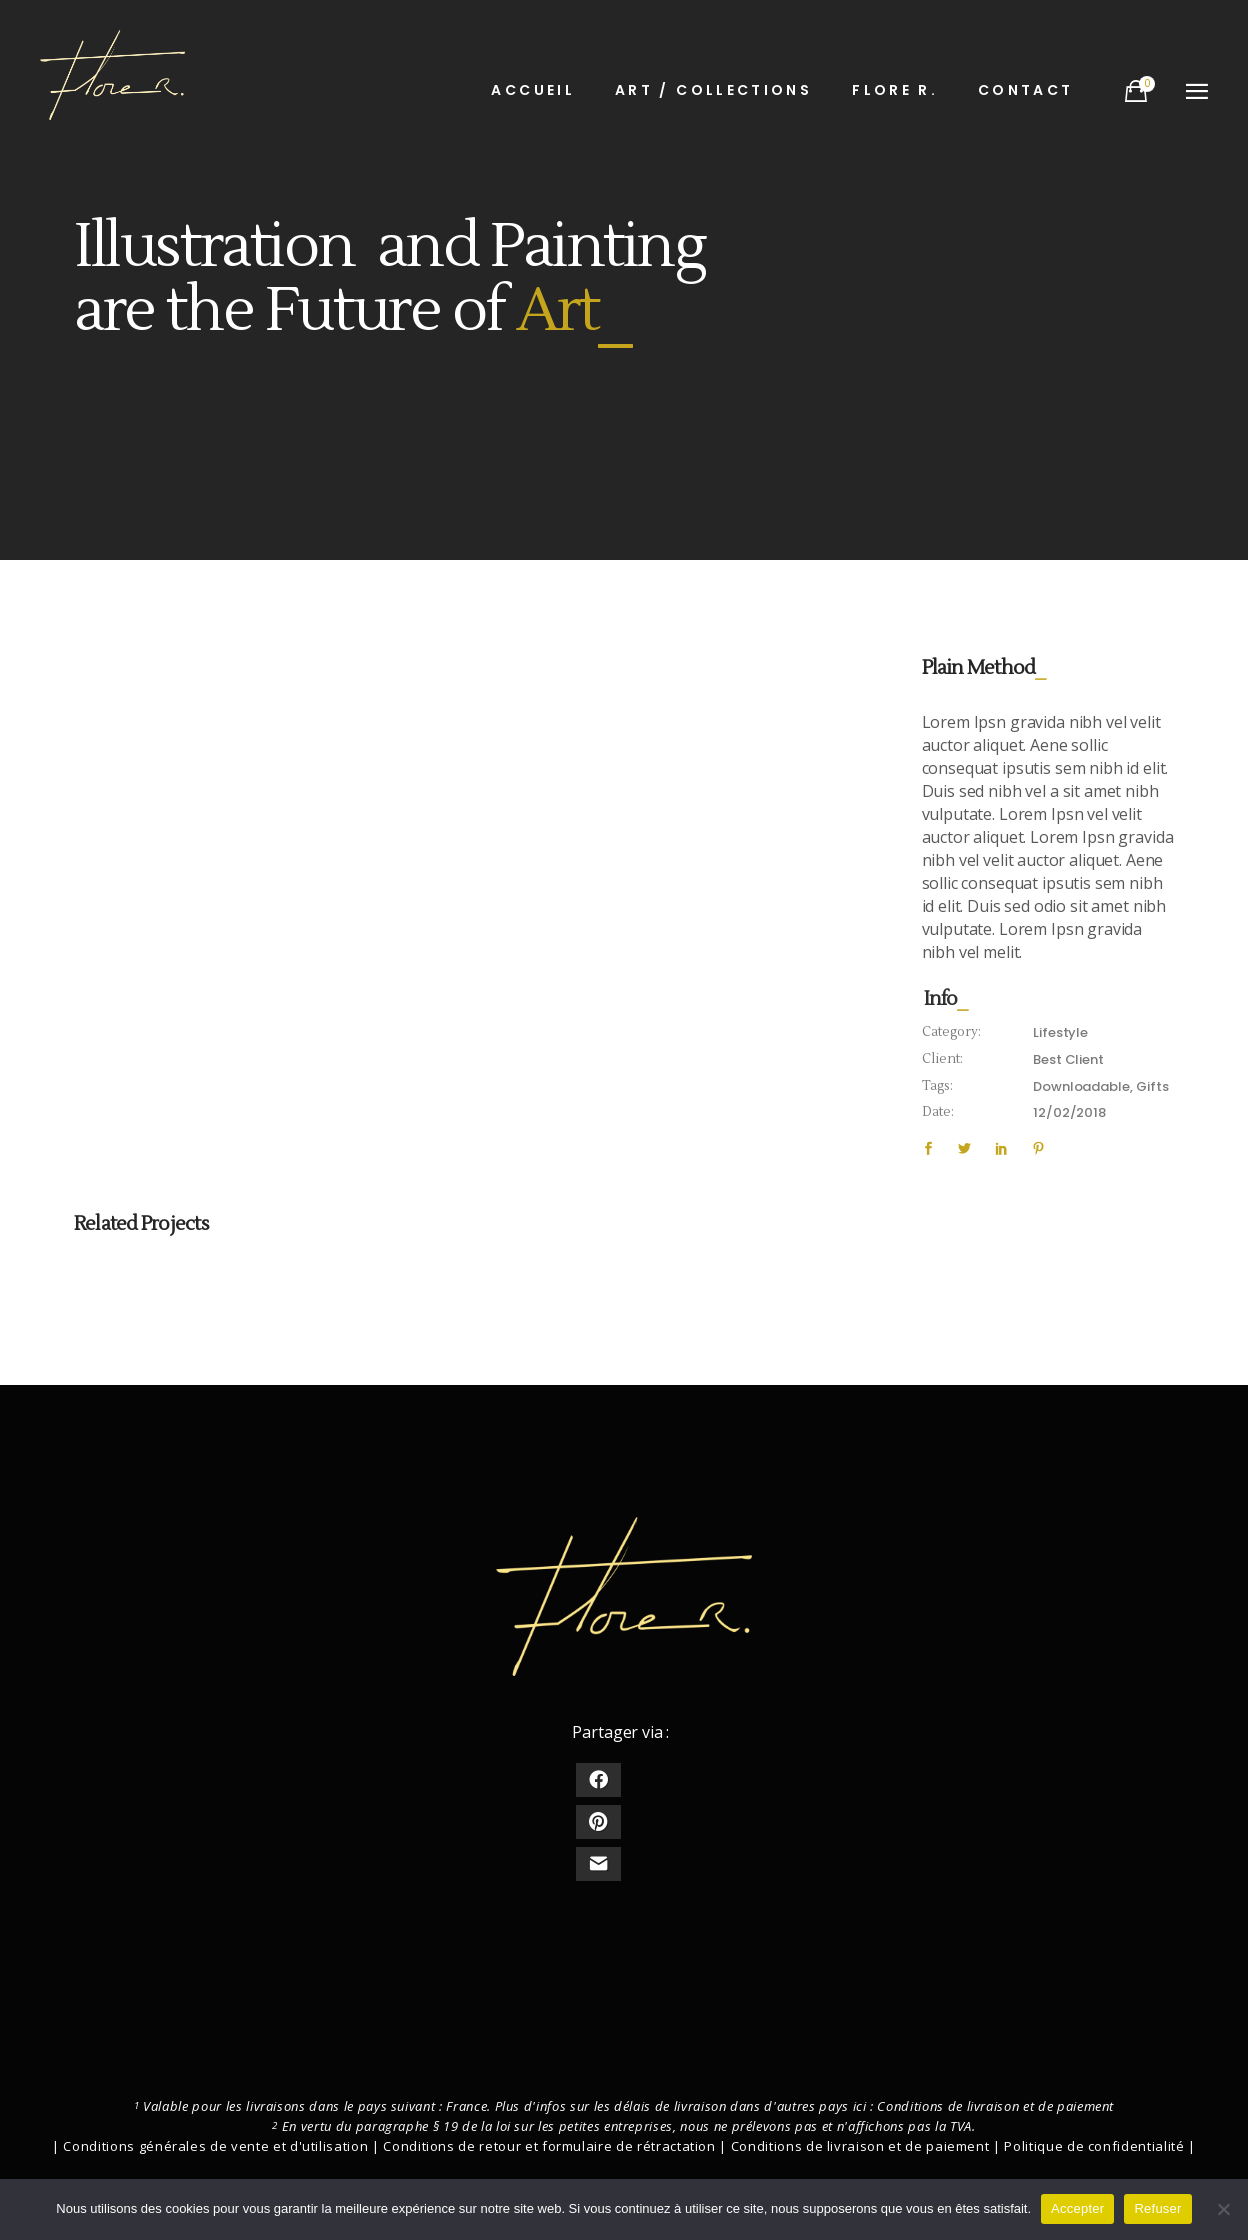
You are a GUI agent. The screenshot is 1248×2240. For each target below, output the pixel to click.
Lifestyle (1060, 1032)
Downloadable (1081, 1086)
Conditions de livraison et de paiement (995, 2106)
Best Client (1068, 1059)
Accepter (1077, 2208)
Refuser (1157, 2208)
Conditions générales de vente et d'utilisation (215, 2146)
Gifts (1152, 1086)
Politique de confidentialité (1094, 2146)
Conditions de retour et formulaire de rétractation (549, 2146)
